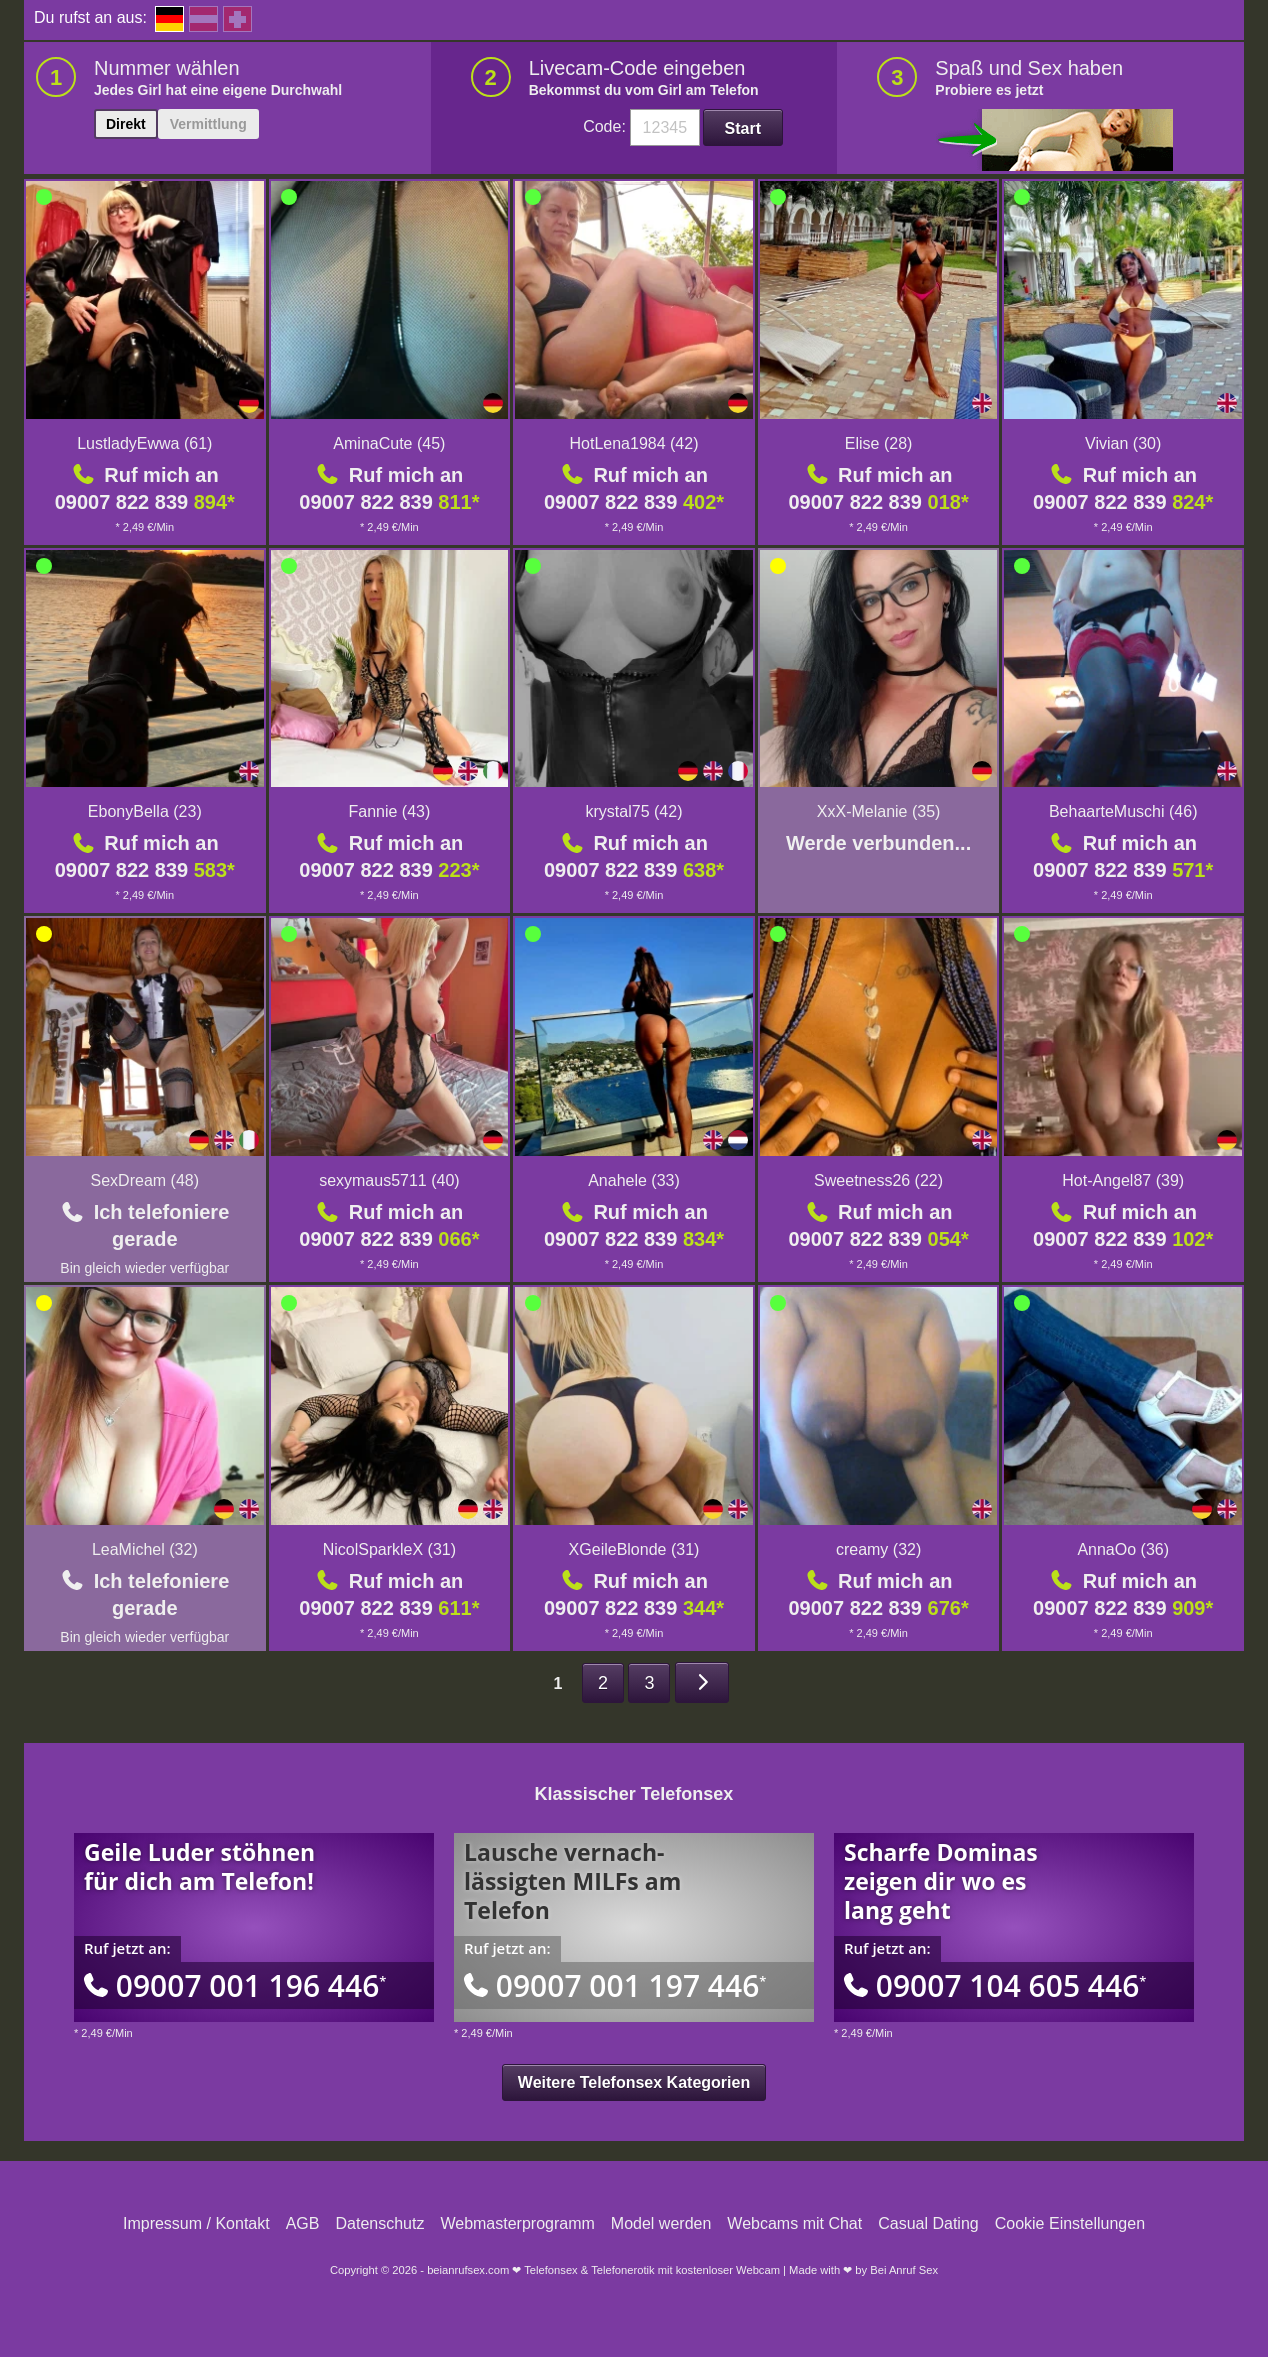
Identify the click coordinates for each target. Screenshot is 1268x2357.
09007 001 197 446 (615, 1985)
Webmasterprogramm (517, 2224)
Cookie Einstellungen (1070, 2224)
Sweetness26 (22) (878, 1180)
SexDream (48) (145, 1180)
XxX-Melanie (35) (879, 811)
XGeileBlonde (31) (634, 1549)
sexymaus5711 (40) (389, 1180)
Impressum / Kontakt (196, 2224)
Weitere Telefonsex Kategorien (634, 2082)
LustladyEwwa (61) (144, 443)
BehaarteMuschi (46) (1123, 811)
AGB (303, 2224)
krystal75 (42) (634, 811)
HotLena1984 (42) (633, 443)
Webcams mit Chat (794, 2224)
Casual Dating (928, 2224)
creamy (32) (878, 1549)
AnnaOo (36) (1123, 1549)
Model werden (661, 2224)
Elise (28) (879, 443)
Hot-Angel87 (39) (1123, 1180)
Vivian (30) (1123, 443)
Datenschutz (379, 2224)
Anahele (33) (634, 1180)
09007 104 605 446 (995, 1985)
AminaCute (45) (389, 443)
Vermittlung (208, 124)
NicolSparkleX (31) (389, 1549)
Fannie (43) (389, 811)
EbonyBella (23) (145, 811)
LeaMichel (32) (145, 1549)
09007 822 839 (145, 502)
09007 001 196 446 (235, 1985)
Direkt (126, 124)
